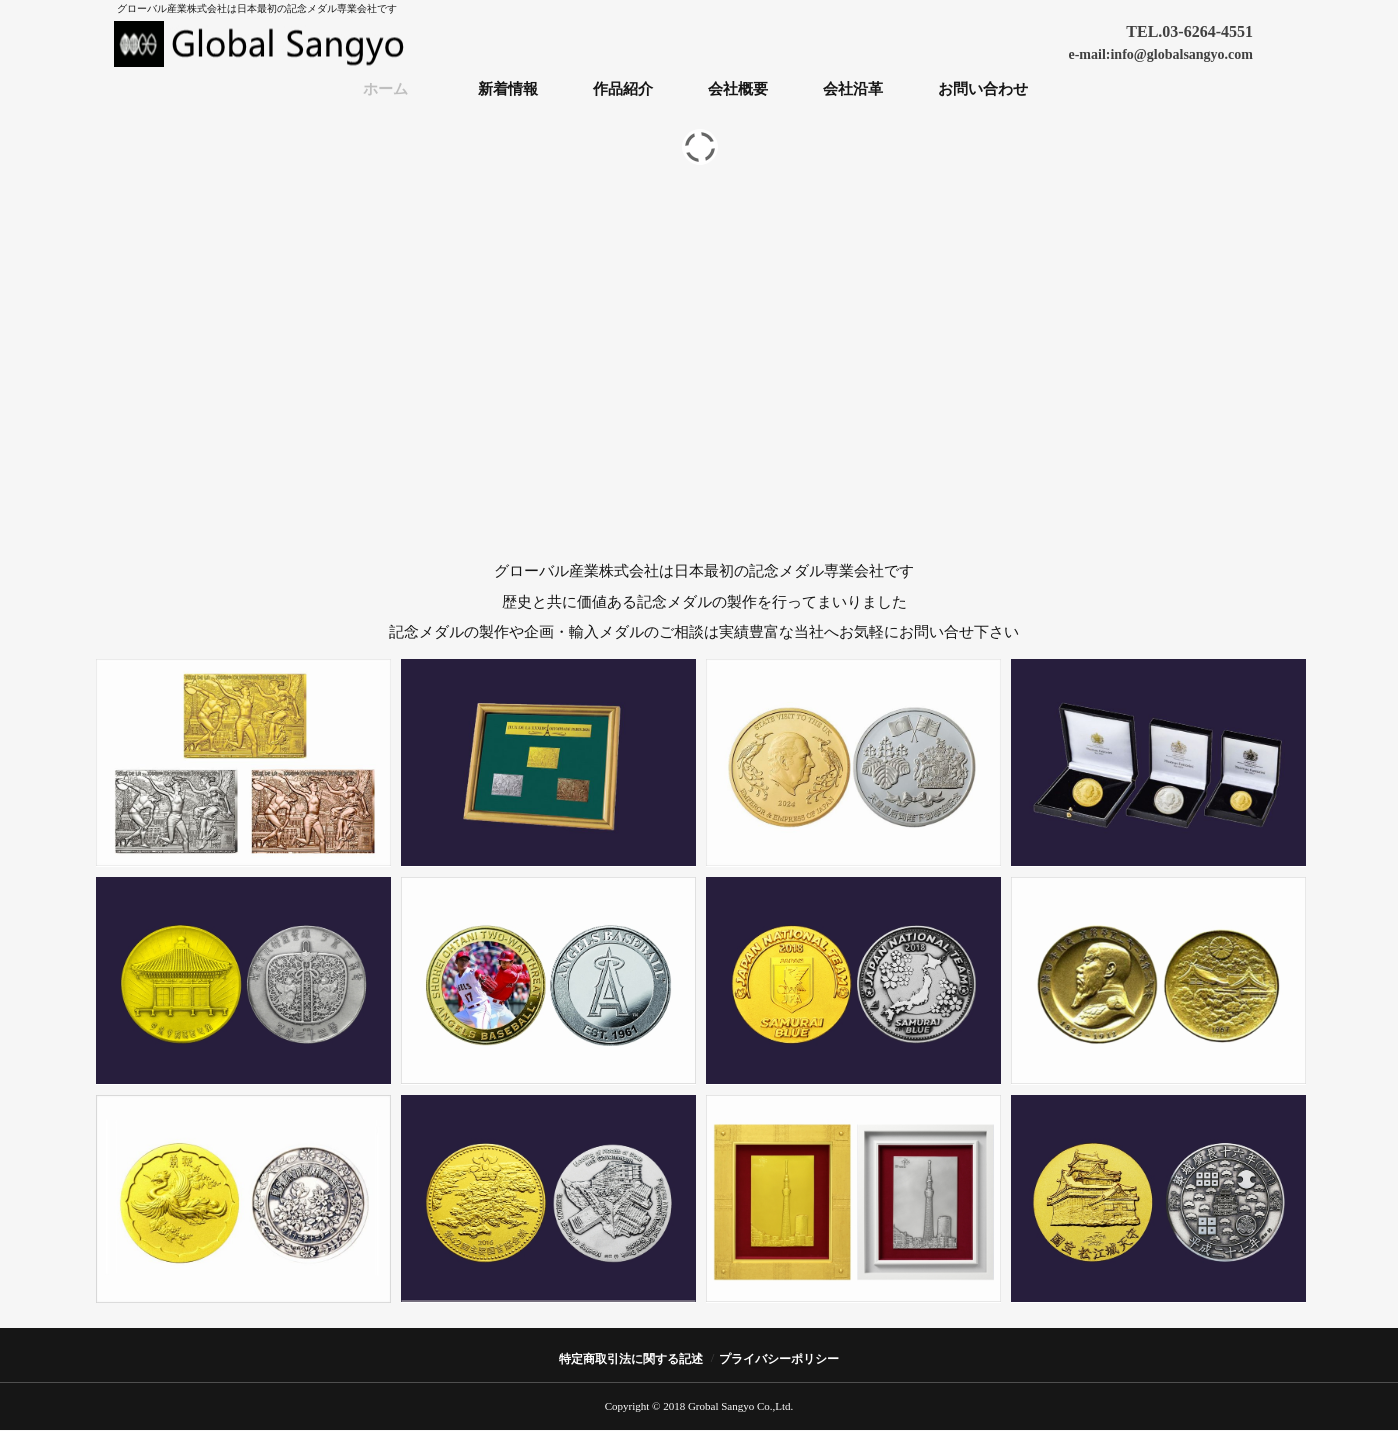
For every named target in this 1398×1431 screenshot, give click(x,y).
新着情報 (508, 89)
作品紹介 (623, 89)
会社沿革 (853, 89)
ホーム (385, 89)
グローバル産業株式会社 (264, 44)
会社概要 (738, 89)
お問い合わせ (983, 89)
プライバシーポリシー (779, 1359)
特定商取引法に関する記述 (631, 1359)
